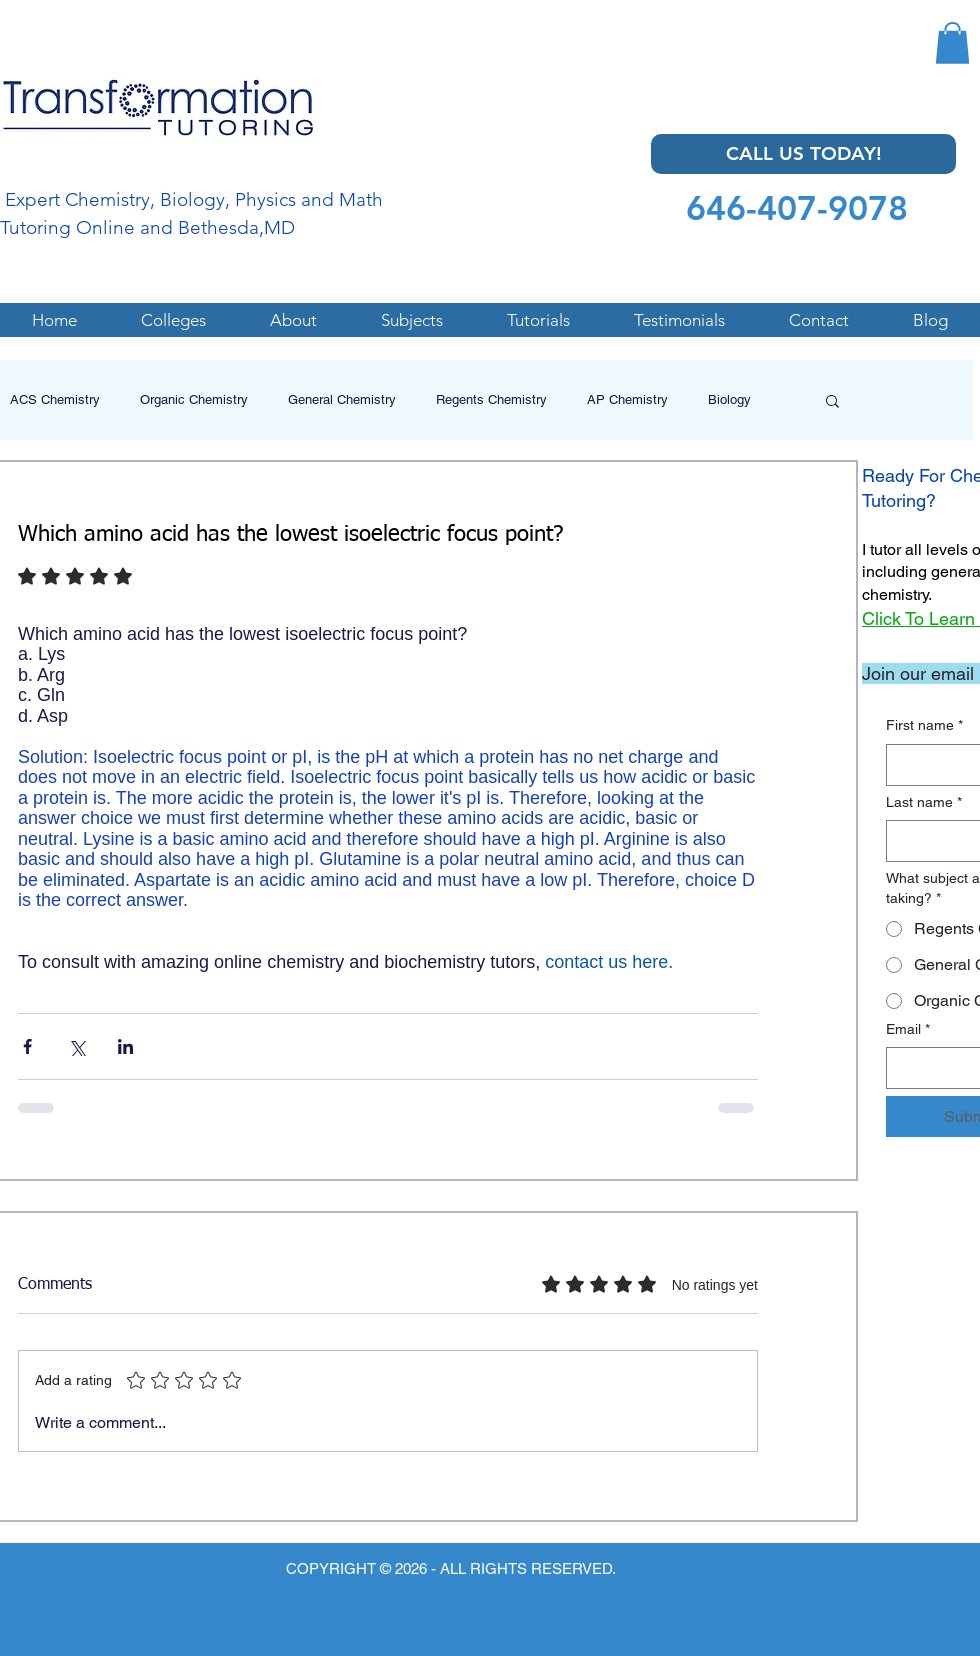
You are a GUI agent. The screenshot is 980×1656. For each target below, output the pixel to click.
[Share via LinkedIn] (125, 1046)
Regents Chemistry (491, 399)
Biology (729, 399)
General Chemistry (342, 399)
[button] (952, 43)
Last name (924, 803)
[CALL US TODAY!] (803, 154)
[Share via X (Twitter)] (76, 1046)
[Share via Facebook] (27, 1046)
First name (924, 726)
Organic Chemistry (194, 399)
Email (908, 1030)
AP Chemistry (627, 399)
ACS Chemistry (55, 399)
